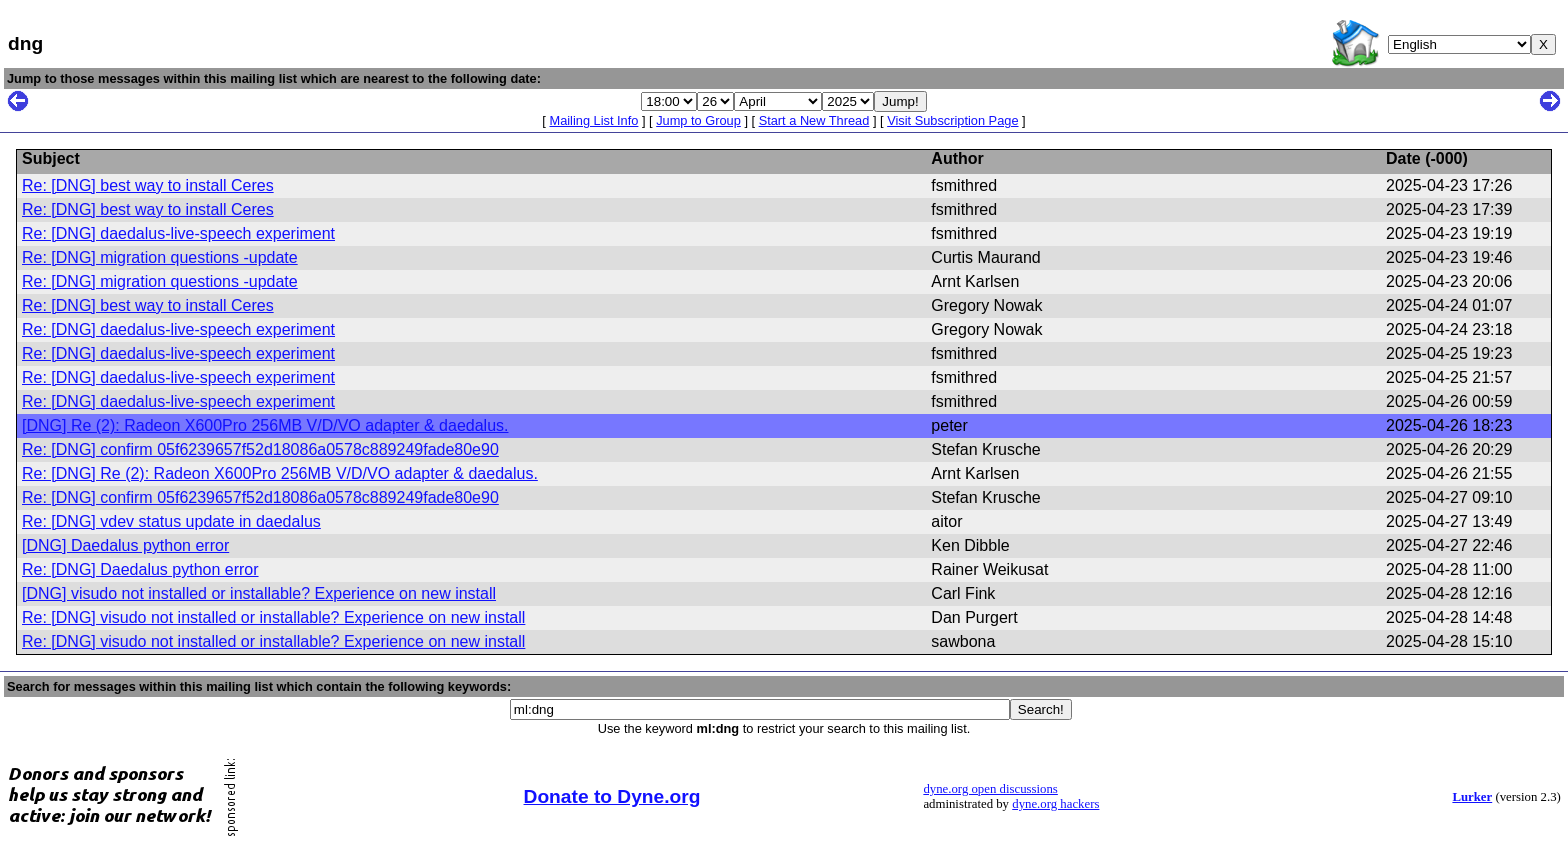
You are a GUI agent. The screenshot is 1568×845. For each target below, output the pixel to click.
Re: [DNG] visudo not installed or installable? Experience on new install (273, 617)
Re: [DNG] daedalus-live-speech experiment (178, 233)
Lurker (1472, 797)
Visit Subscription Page (952, 120)
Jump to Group (698, 120)
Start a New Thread (814, 120)
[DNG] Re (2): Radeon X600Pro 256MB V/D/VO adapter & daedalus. (265, 425)
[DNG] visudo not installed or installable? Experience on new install (259, 593)
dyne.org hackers (1055, 804)
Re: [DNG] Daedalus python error (140, 569)
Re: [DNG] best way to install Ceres (148, 185)
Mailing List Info (593, 120)
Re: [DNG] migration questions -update (160, 257)
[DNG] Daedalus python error (125, 545)
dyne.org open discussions (990, 789)
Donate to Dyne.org (612, 796)
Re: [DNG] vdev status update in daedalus (171, 521)
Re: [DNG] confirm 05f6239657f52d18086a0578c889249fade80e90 (260, 449)
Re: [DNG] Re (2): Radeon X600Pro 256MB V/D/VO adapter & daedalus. (280, 473)
